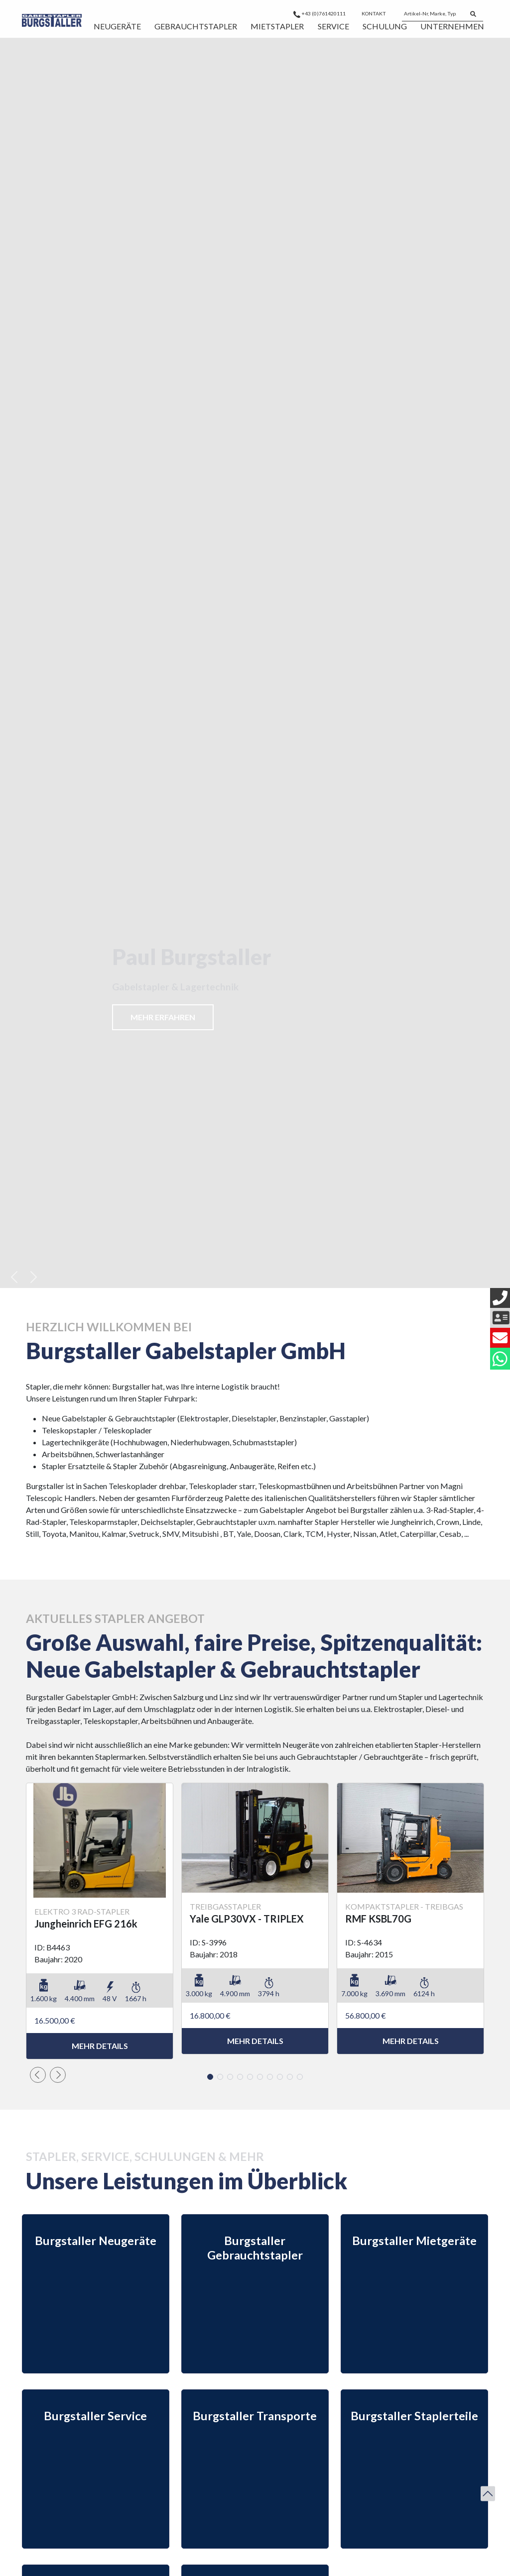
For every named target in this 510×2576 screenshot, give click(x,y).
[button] (15, 1277)
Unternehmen (452, 26)
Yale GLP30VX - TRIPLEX (247, 1919)
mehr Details (100, 2045)
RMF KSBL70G (378, 1919)
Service (333, 26)
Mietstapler (277, 26)
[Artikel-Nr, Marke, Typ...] (433, 14)
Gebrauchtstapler (195, 26)
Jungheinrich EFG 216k (85, 1924)
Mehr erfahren (162, 1017)
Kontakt (374, 13)
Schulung (385, 26)
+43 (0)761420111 (319, 13)
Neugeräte (117, 26)
